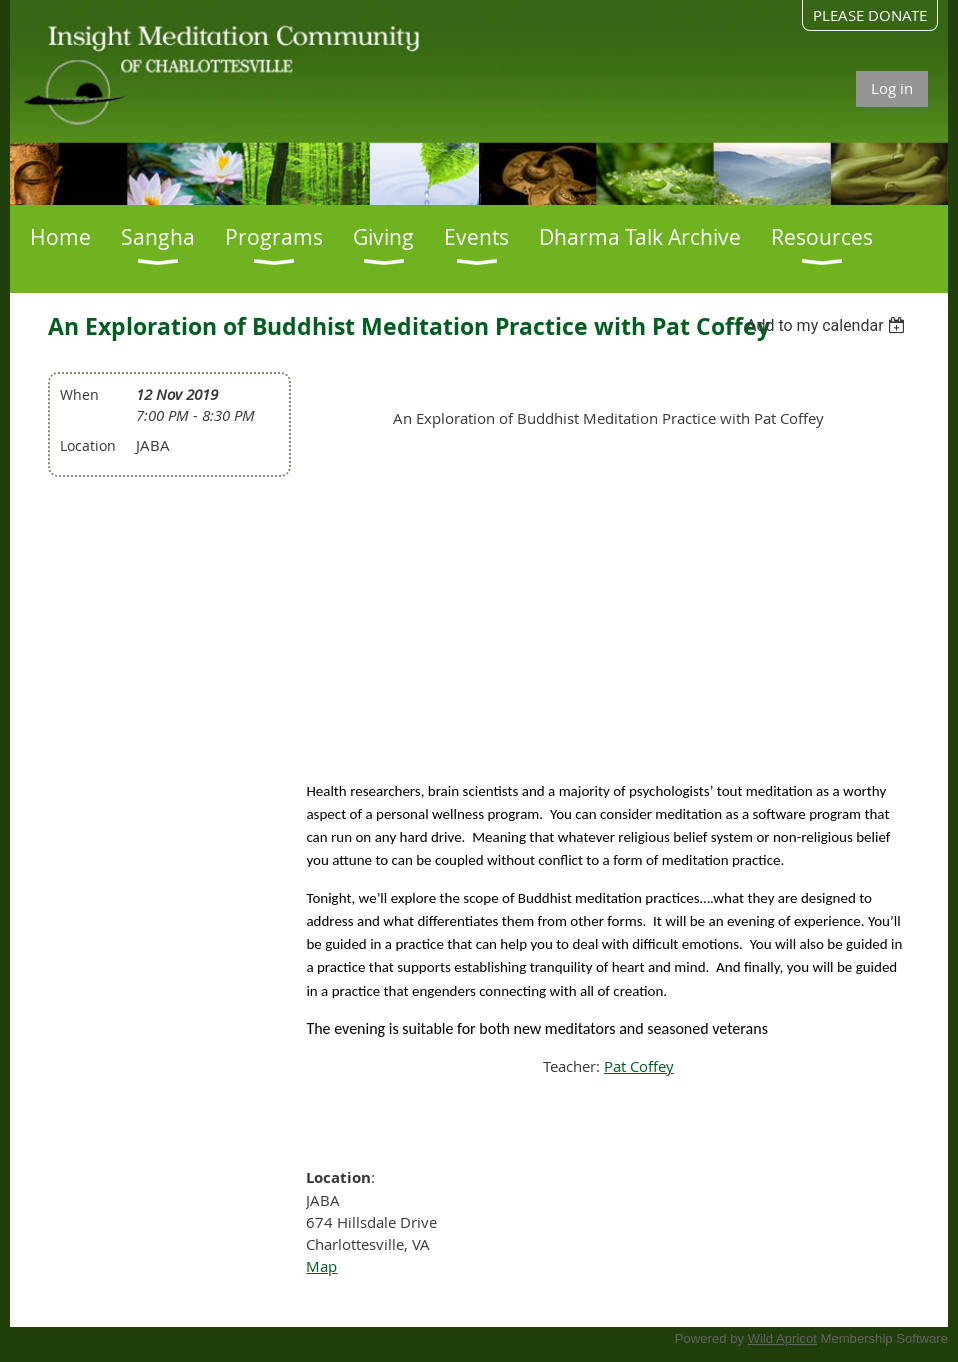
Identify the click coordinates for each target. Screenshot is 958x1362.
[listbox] (828, 325)
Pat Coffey (639, 1066)
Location (88, 445)
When (79, 394)
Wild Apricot (782, 1338)
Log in (892, 88)
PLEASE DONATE (870, 15)
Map (321, 1266)
